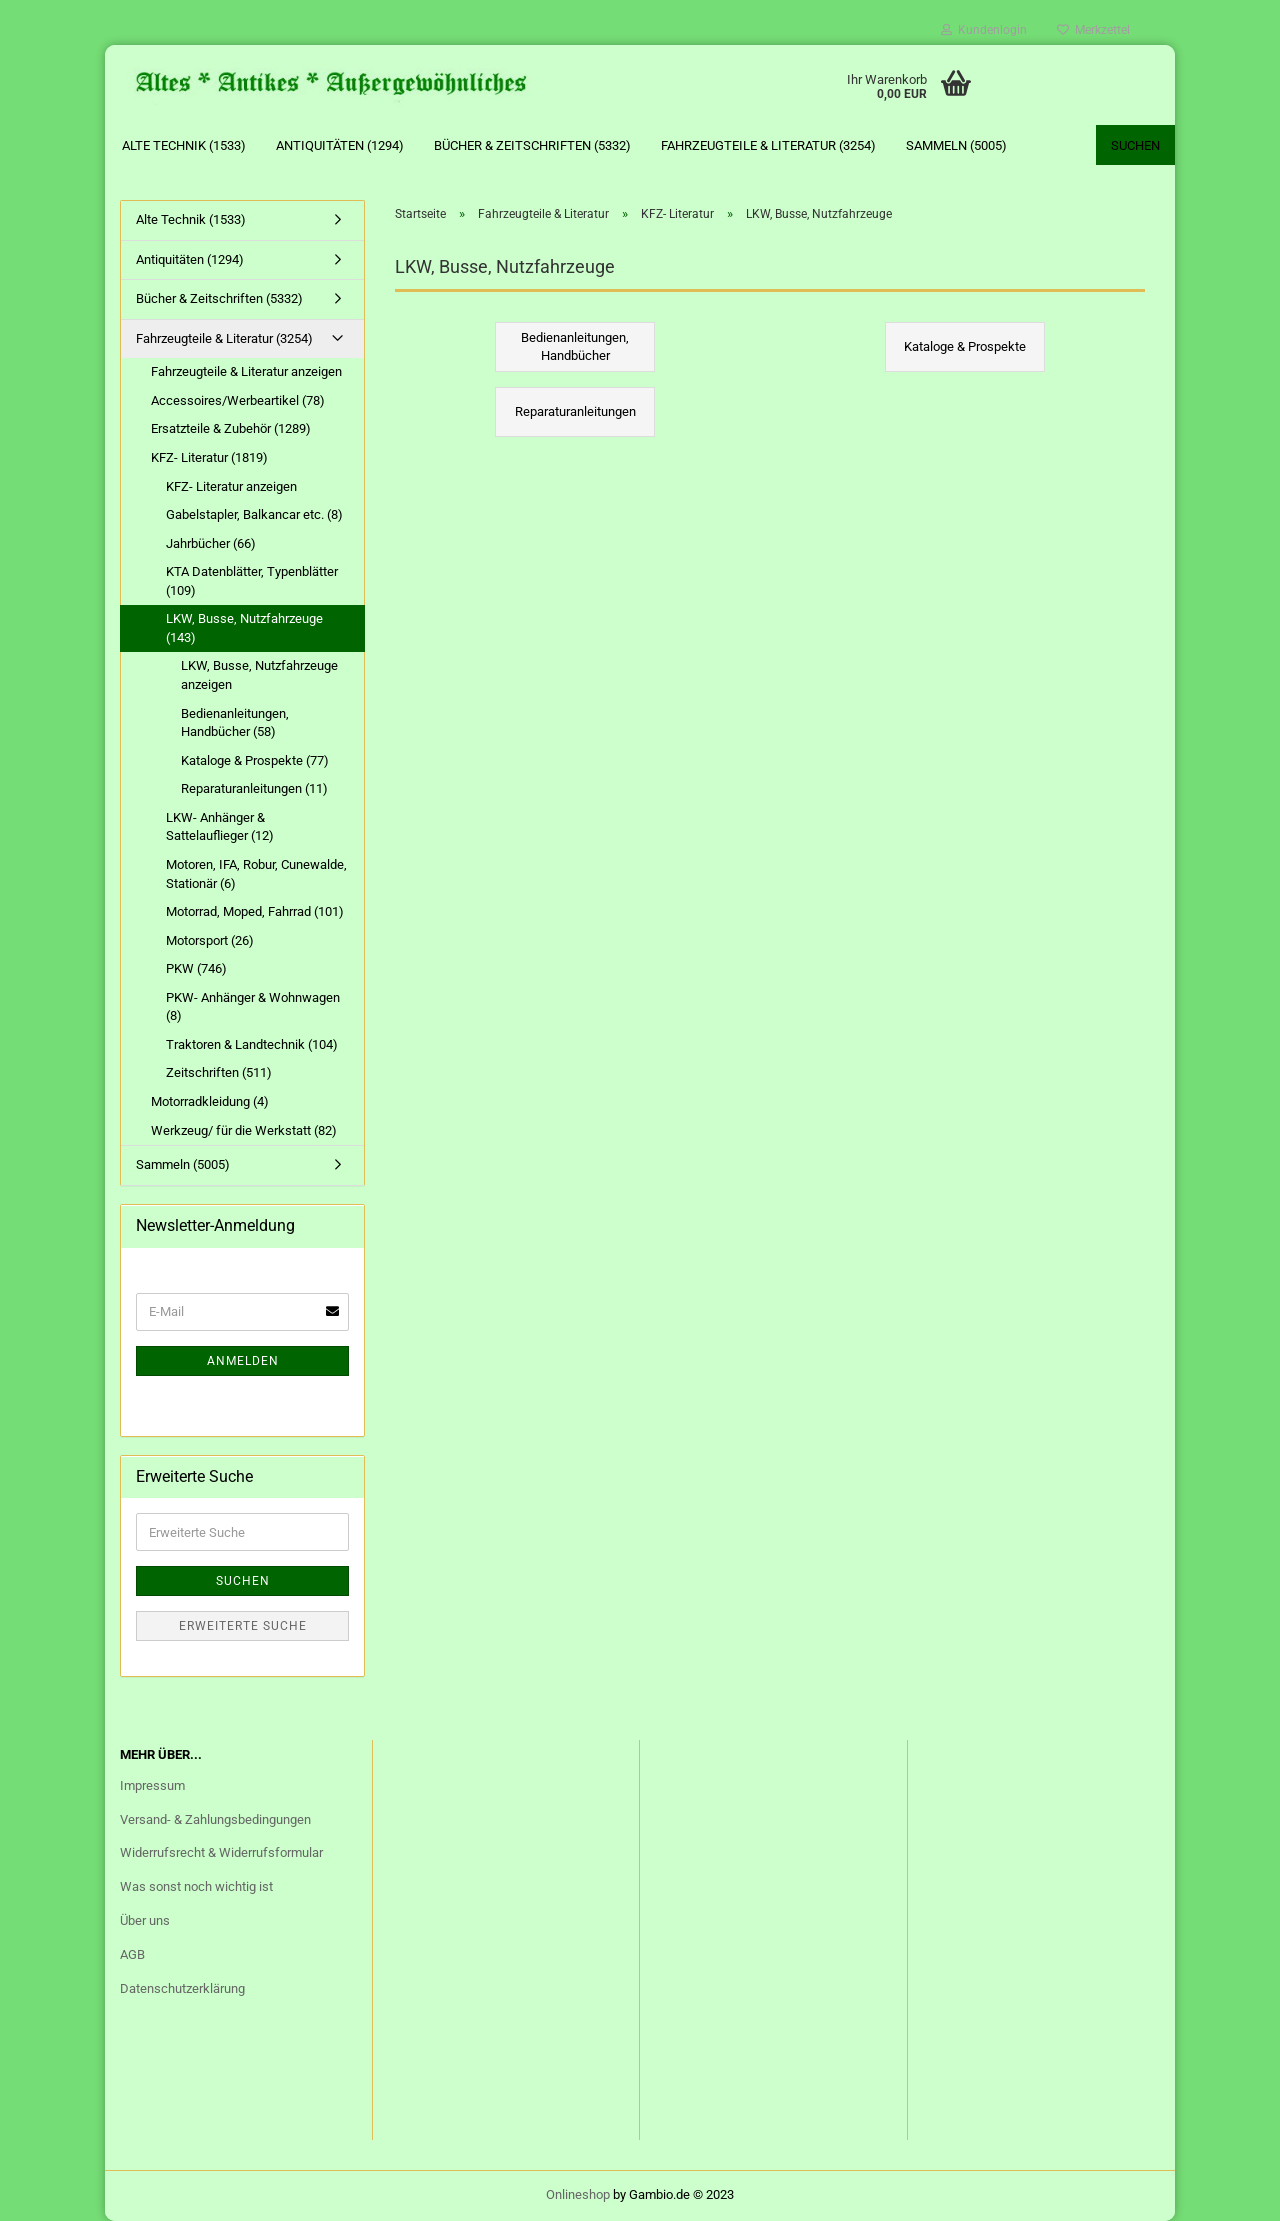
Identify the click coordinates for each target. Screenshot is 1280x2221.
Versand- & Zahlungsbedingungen (215, 1819)
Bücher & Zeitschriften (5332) (532, 145)
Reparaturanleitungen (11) (254, 788)
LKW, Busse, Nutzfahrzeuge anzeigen (259, 675)
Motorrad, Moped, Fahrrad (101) (255, 911)
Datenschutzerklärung (182, 1988)
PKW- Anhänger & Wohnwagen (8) (253, 1007)
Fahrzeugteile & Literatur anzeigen (246, 371)
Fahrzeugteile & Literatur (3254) (768, 145)
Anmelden (243, 1361)
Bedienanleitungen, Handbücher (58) (235, 723)
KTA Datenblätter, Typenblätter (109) (252, 581)
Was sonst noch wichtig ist (196, 1886)
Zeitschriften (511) (219, 1072)
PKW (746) (196, 968)
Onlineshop (578, 2194)
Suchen (1135, 145)
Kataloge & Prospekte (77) (255, 760)
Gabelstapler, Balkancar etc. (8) (254, 514)
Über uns (145, 1920)
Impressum (152, 1785)
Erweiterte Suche (243, 1626)
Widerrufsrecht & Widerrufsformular (221, 1852)
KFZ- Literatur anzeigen (231, 486)
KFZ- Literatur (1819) (209, 457)
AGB (132, 1954)
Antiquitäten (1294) (340, 145)
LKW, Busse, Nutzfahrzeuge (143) (244, 628)
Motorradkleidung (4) (210, 1101)
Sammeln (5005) (956, 145)
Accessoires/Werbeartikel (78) (238, 400)
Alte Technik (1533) (184, 145)
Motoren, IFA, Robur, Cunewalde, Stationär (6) (256, 874)
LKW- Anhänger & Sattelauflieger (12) (220, 827)
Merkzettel (1093, 30)
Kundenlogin (984, 30)
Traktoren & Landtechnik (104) (252, 1044)
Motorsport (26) (210, 940)
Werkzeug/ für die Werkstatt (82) (244, 1130)
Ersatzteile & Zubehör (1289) (231, 428)
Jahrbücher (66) (211, 543)
